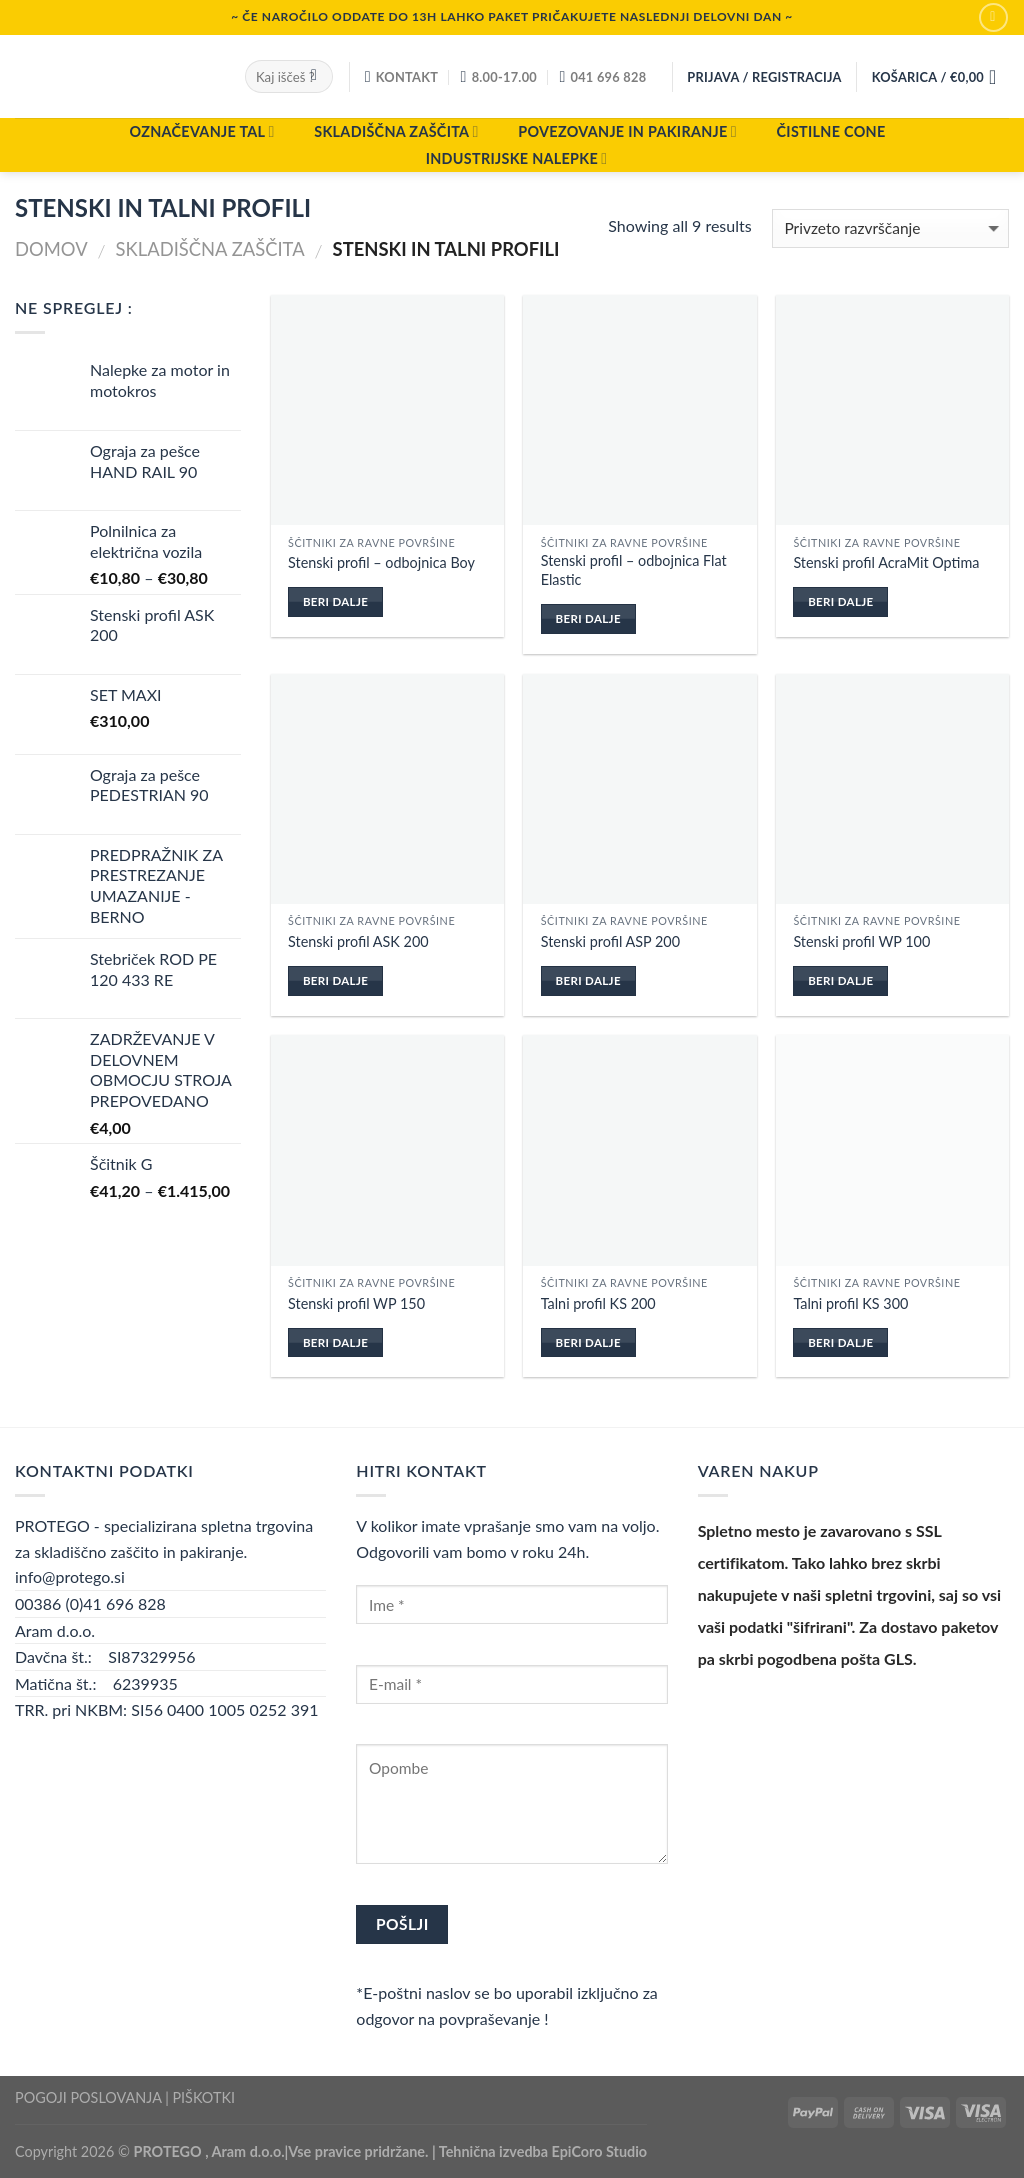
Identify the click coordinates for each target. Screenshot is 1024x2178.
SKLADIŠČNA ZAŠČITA (396, 131)
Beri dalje (335, 601)
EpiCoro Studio (600, 2151)
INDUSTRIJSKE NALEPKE (517, 158)
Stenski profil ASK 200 (358, 941)
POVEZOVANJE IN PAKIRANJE (627, 131)
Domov (51, 249)
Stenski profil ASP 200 (610, 941)
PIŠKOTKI (203, 2097)
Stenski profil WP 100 (861, 941)
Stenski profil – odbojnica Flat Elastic (634, 570)
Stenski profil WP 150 (356, 1303)
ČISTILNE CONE (831, 131)
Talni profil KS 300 (850, 1303)
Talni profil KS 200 (598, 1303)
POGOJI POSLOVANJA (88, 2097)
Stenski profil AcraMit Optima (886, 562)
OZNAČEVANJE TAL (201, 131)
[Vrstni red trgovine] (890, 228)
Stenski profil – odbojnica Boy (381, 562)
